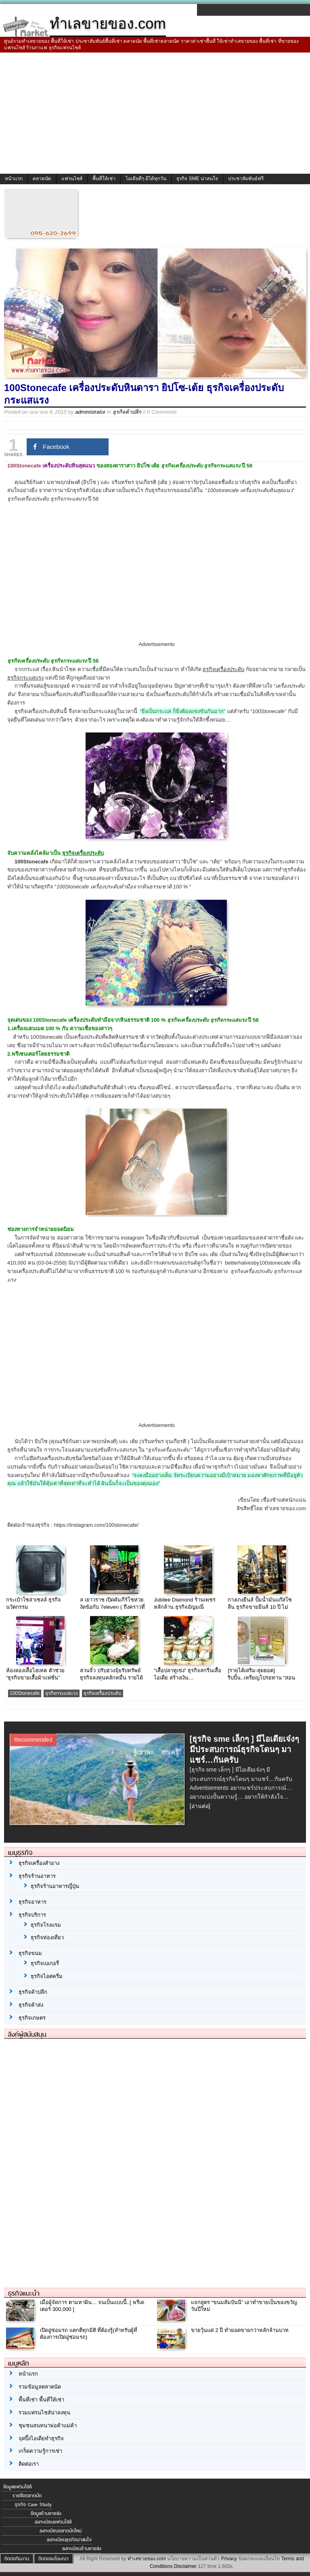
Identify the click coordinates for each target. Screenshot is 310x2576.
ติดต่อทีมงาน (16, 2559)
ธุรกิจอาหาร (32, 1902)
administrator (90, 412)
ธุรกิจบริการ (32, 1915)
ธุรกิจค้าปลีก (127, 412)
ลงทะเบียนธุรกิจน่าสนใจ (69, 2540)
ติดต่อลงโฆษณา (53, 2559)
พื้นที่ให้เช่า (103, 178)
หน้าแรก (14, 178)
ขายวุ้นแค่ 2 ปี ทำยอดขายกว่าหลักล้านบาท (240, 2330)
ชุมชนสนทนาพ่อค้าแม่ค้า (48, 2425)
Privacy (229, 2558)
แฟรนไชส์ (71, 178)
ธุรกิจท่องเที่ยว (47, 1937)
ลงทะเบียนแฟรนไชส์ (53, 2522)
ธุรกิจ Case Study (33, 2504)
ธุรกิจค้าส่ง (31, 2005)
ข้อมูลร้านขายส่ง (46, 2513)
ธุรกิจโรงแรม (46, 1925)
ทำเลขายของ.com (147, 2558)
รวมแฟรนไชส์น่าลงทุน (44, 2413)
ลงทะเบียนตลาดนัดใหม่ (61, 2531)
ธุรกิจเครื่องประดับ (102, 1693)
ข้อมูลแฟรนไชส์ (17, 2487)
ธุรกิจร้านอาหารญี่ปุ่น (55, 1886)
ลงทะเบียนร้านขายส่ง (81, 2548)
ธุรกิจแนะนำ (24, 2293)
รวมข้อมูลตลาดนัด (40, 2387)
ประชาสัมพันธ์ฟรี (246, 178)
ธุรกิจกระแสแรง (61, 1693)
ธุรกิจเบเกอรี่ (45, 1963)
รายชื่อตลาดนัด (27, 2496)
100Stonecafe (25, 1693)
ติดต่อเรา (29, 2464)
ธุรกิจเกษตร (32, 2018)
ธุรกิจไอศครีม (47, 1976)
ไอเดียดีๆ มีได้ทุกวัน (146, 178)
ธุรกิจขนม (30, 1953)
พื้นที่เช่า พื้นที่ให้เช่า (41, 2400)
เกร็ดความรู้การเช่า (40, 2451)
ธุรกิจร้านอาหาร (37, 1876)
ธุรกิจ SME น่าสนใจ (197, 178)
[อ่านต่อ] (200, 1806)
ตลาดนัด (42, 178)
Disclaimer (185, 2566)
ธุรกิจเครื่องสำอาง (39, 1863)
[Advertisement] (155, 113)
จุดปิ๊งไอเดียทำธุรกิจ (41, 2438)
